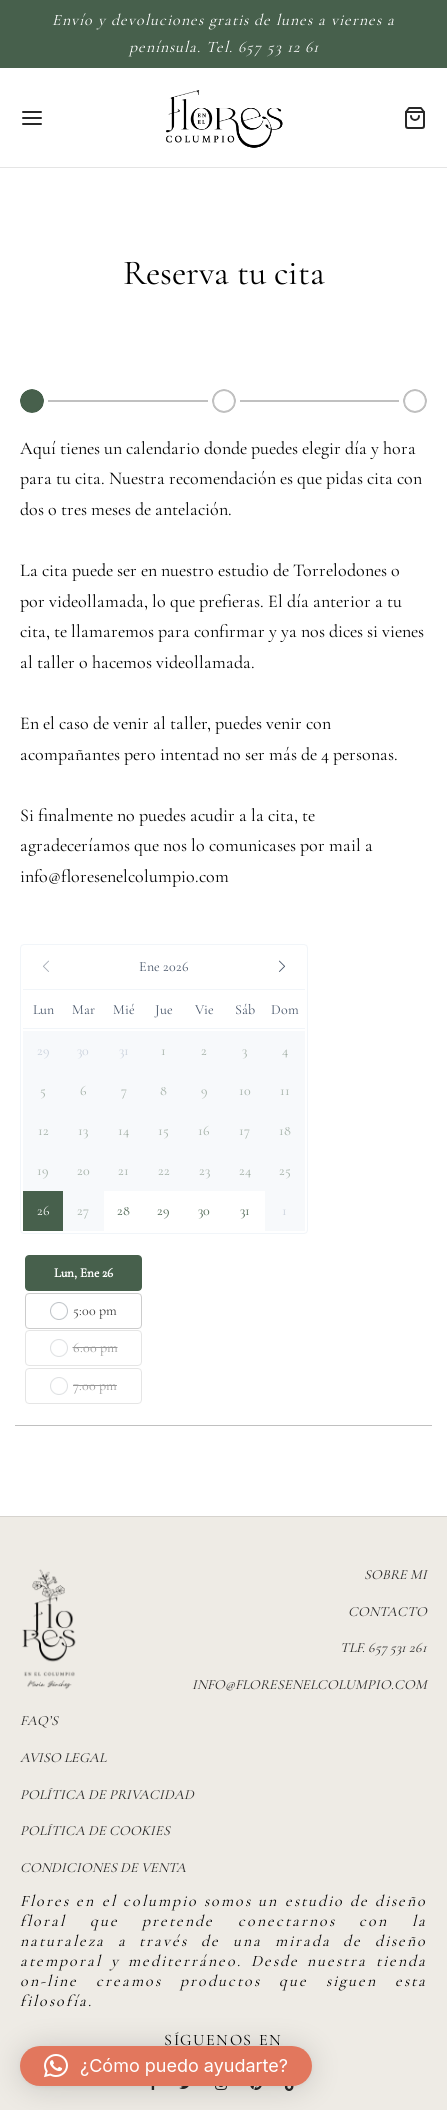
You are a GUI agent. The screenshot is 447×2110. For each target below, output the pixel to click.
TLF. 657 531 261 (383, 1647)
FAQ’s (39, 1720)
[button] (164, 967)
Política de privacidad (107, 1794)
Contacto (387, 1611)
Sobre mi (395, 1574)
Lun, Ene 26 (83, 1273)
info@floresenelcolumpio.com (124, 876)
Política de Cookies (95, 1830)
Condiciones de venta (103, 1867)
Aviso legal (63, 1757)
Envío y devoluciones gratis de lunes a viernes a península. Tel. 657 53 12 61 (223, 33)
